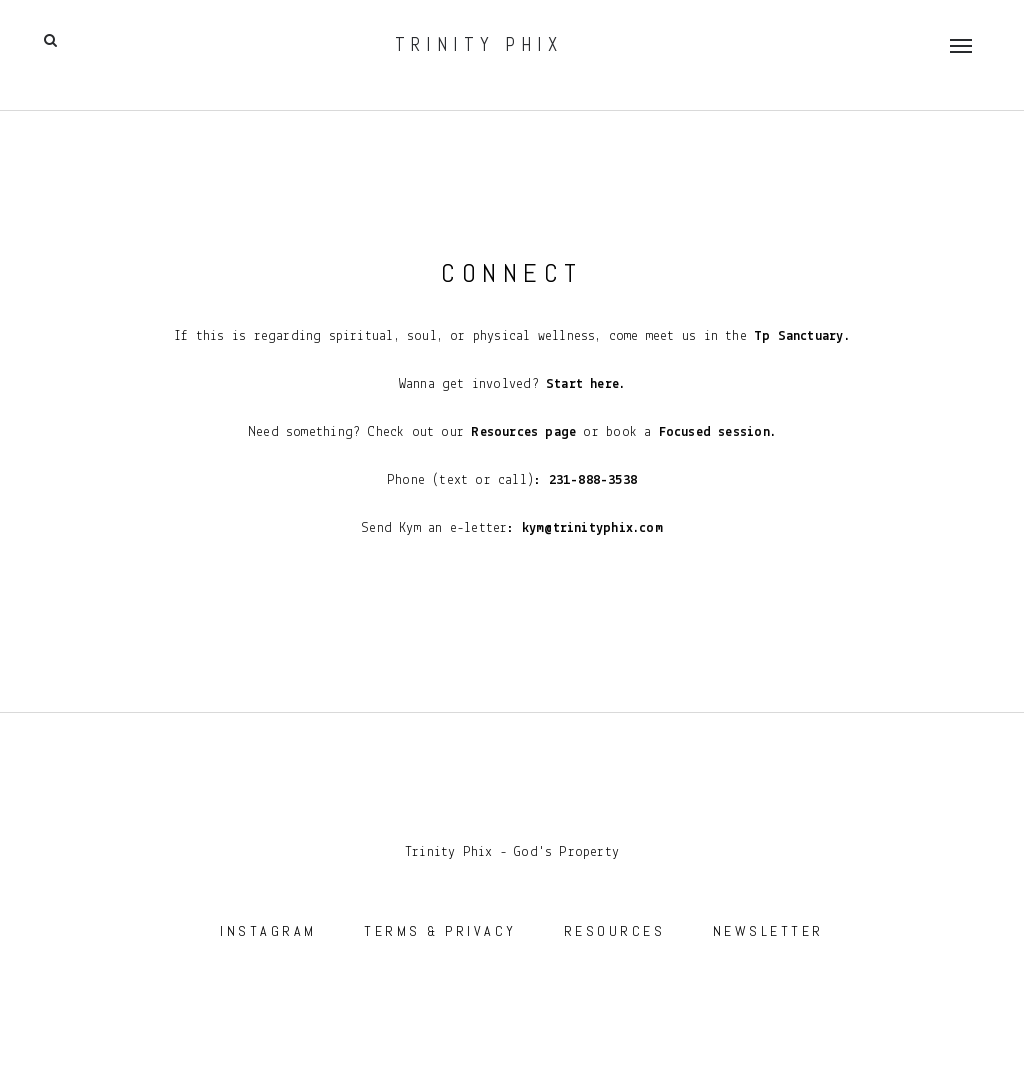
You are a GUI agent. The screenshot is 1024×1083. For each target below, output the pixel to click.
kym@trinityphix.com (592, 528)
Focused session (714, 432)
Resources (504, 432)
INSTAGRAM (268, 931)
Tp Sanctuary (795, 336)
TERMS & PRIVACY (440, 931)
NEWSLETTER (768, 931)
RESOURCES (615, 931)
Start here (582, 384)
